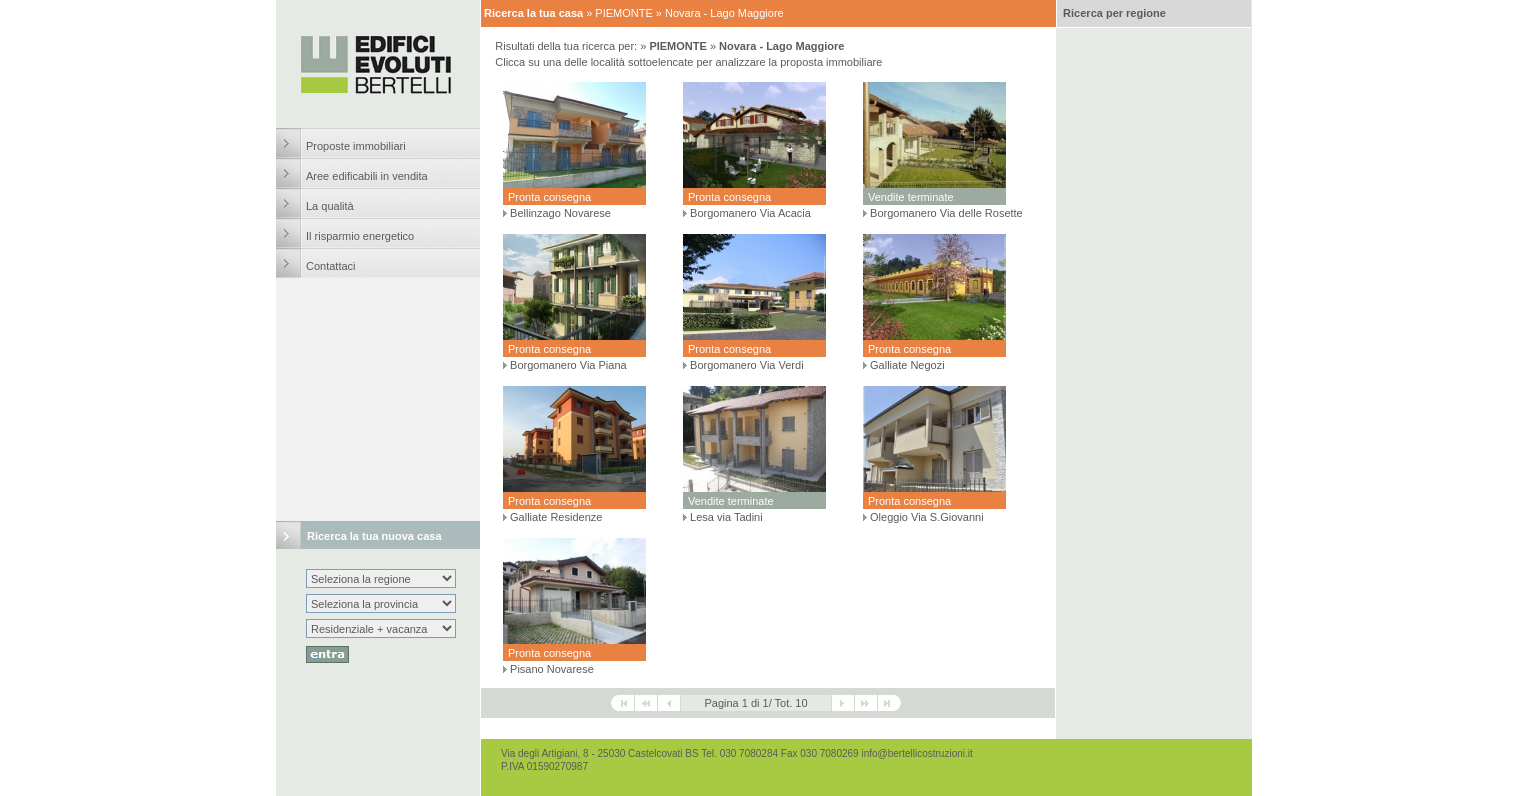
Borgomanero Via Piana (568, 365)
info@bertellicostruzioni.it (916, 753)
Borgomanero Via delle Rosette (946, 213)
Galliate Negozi (907, 365)
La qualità (330, 206)
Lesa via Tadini (726, 517)
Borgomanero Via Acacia (750, 213)
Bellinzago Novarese (560, 213)
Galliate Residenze (556, 517)
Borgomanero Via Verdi (747, 365)
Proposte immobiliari (356, 146)
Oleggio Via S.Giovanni (927, 517)
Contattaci (331, 266)
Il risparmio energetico (360, 236)
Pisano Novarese (552, 669)
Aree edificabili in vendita (367, 176)
